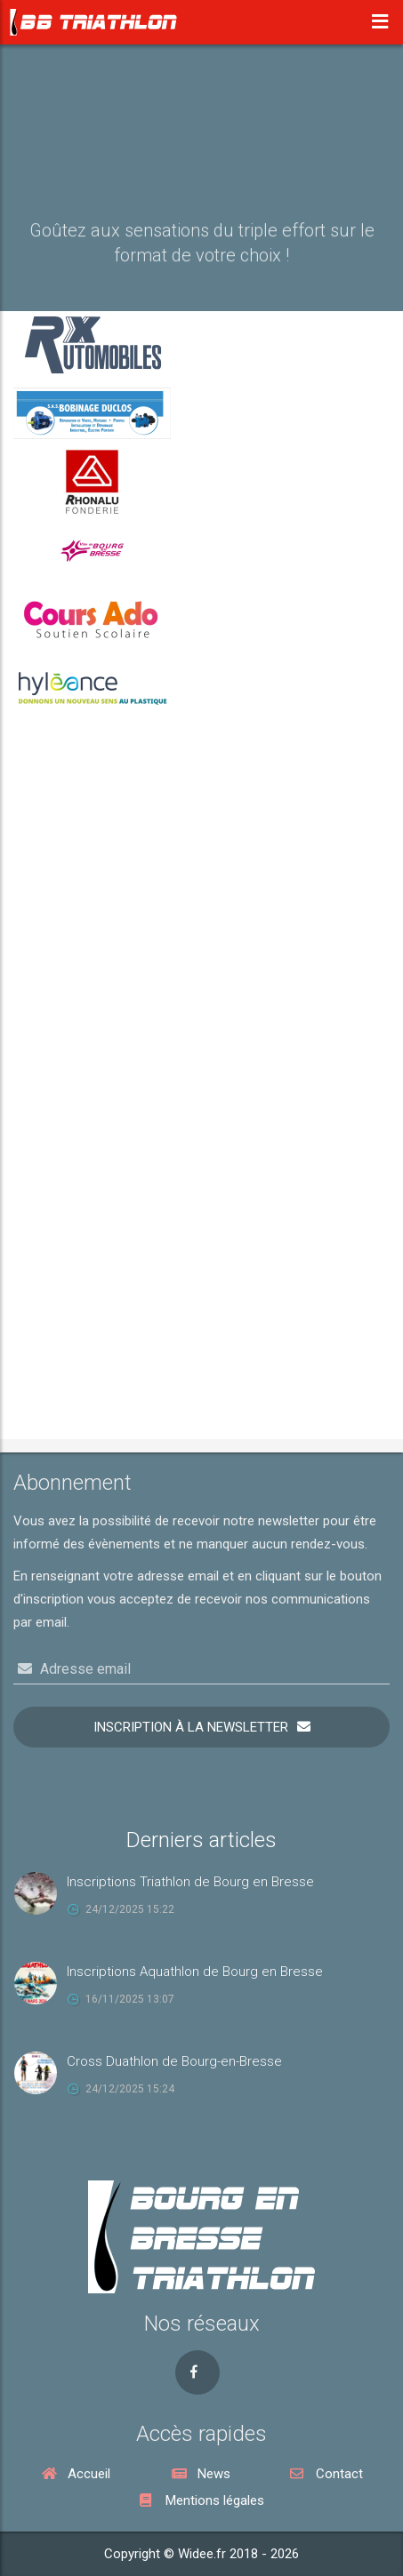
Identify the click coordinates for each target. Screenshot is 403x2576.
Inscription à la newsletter (190, 1727)
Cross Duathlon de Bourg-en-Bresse (174, 2061)
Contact (326, 2474)
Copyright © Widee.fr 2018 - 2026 (201, 2554)
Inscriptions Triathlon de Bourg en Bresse (190, 1882)
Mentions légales (202, 2500)
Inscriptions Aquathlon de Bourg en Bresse (195, 1972)
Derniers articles (201, 1840)
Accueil (76, 2474)
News (201, 2474)
